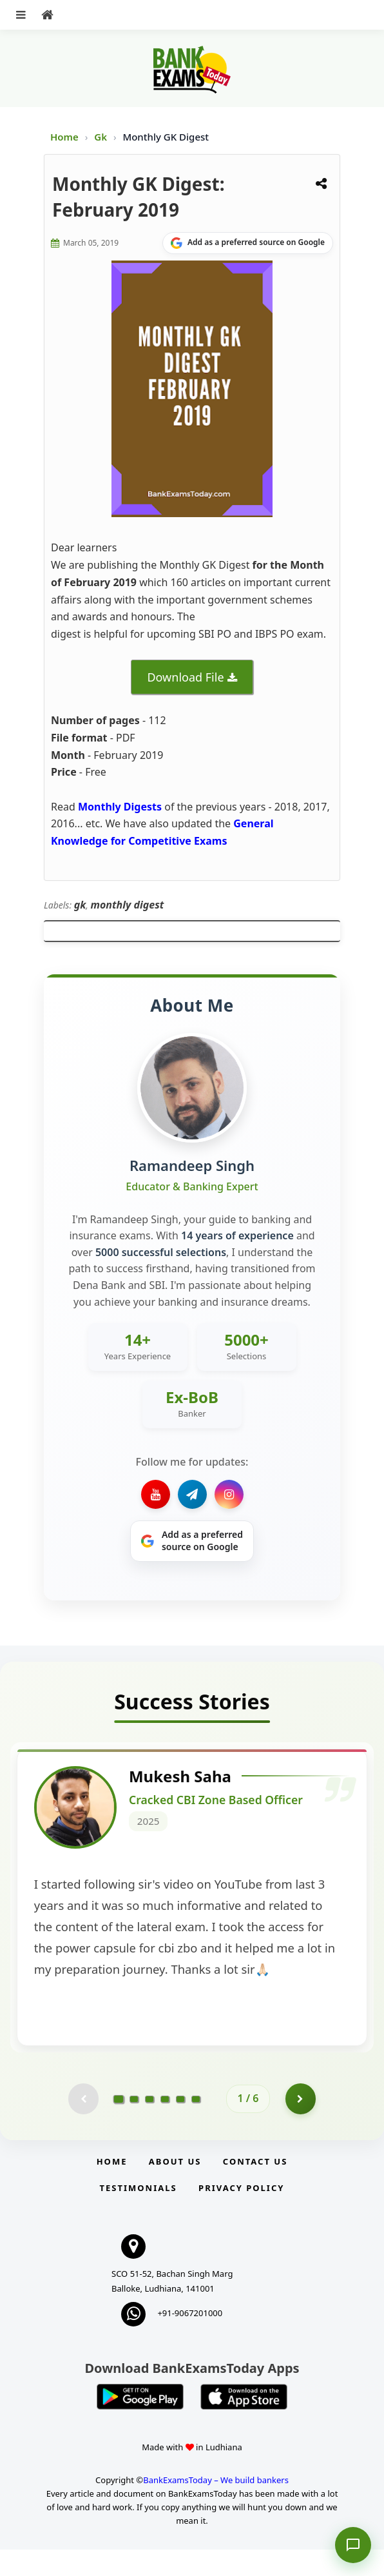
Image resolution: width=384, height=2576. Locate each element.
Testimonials (138, 2214)
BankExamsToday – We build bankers (216, 2507)
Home (64, 136)
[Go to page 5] (180, 2125)
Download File (185, 677)
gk (80, 905)
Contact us (255, 2188)
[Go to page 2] (134, 2125)
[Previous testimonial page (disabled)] (82, 2125)
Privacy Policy (241, 2214)
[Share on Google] (247, 243)
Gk (100, 136)
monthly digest (127, 905)
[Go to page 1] (118, 2124)
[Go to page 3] (149, 2125)
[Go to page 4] (164, 2125)
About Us (175, 2188)
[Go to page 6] (195, 2125)
